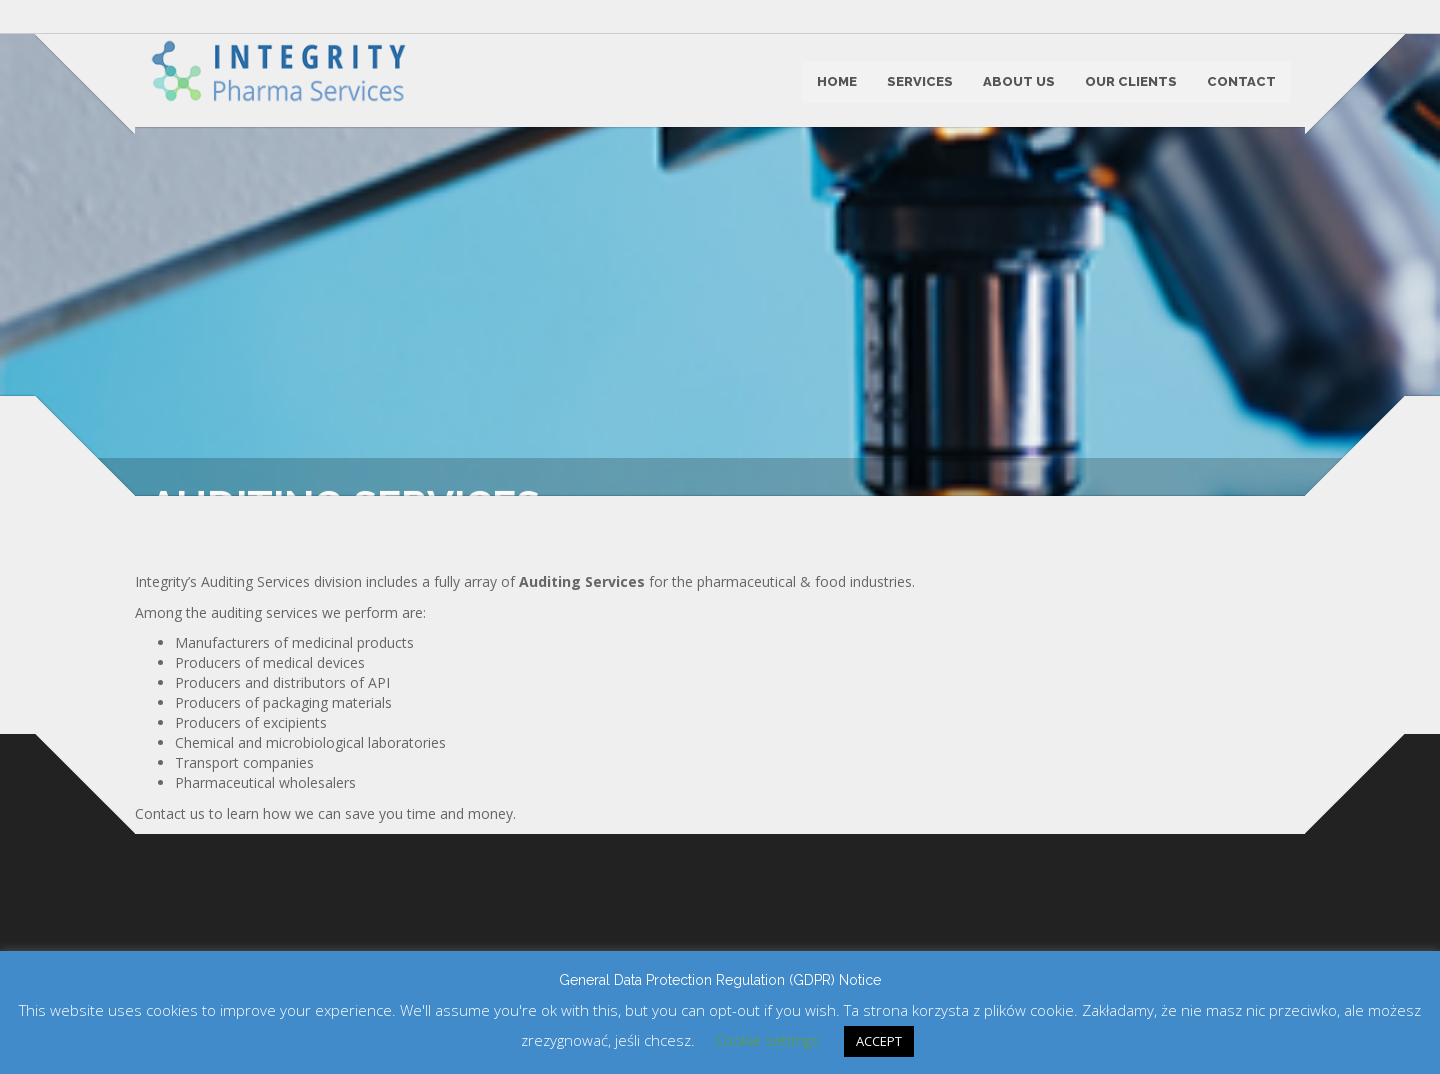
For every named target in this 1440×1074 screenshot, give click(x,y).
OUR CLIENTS (1130, 83)
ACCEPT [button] (879, 1041)
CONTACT (1240, 83)
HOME (836, 83)
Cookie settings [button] (767, 1040)
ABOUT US (1018, 83)
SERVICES (919, 83)
